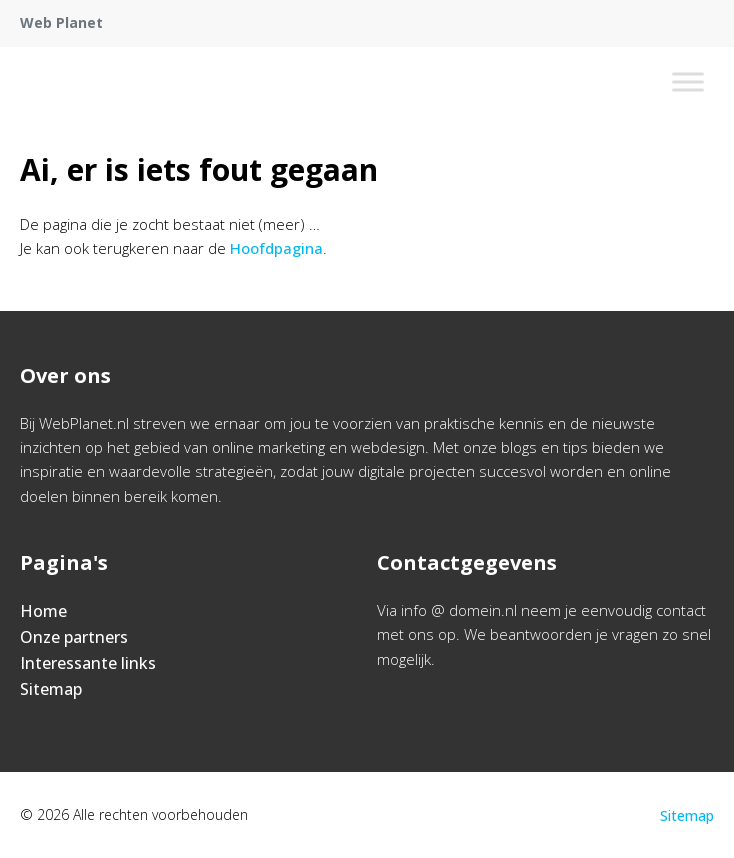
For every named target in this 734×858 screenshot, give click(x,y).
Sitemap (51, 689)
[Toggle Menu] (688, 81)
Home (43, 611)
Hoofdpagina (276, 248)
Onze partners (74, 637)
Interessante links (88, 663)
